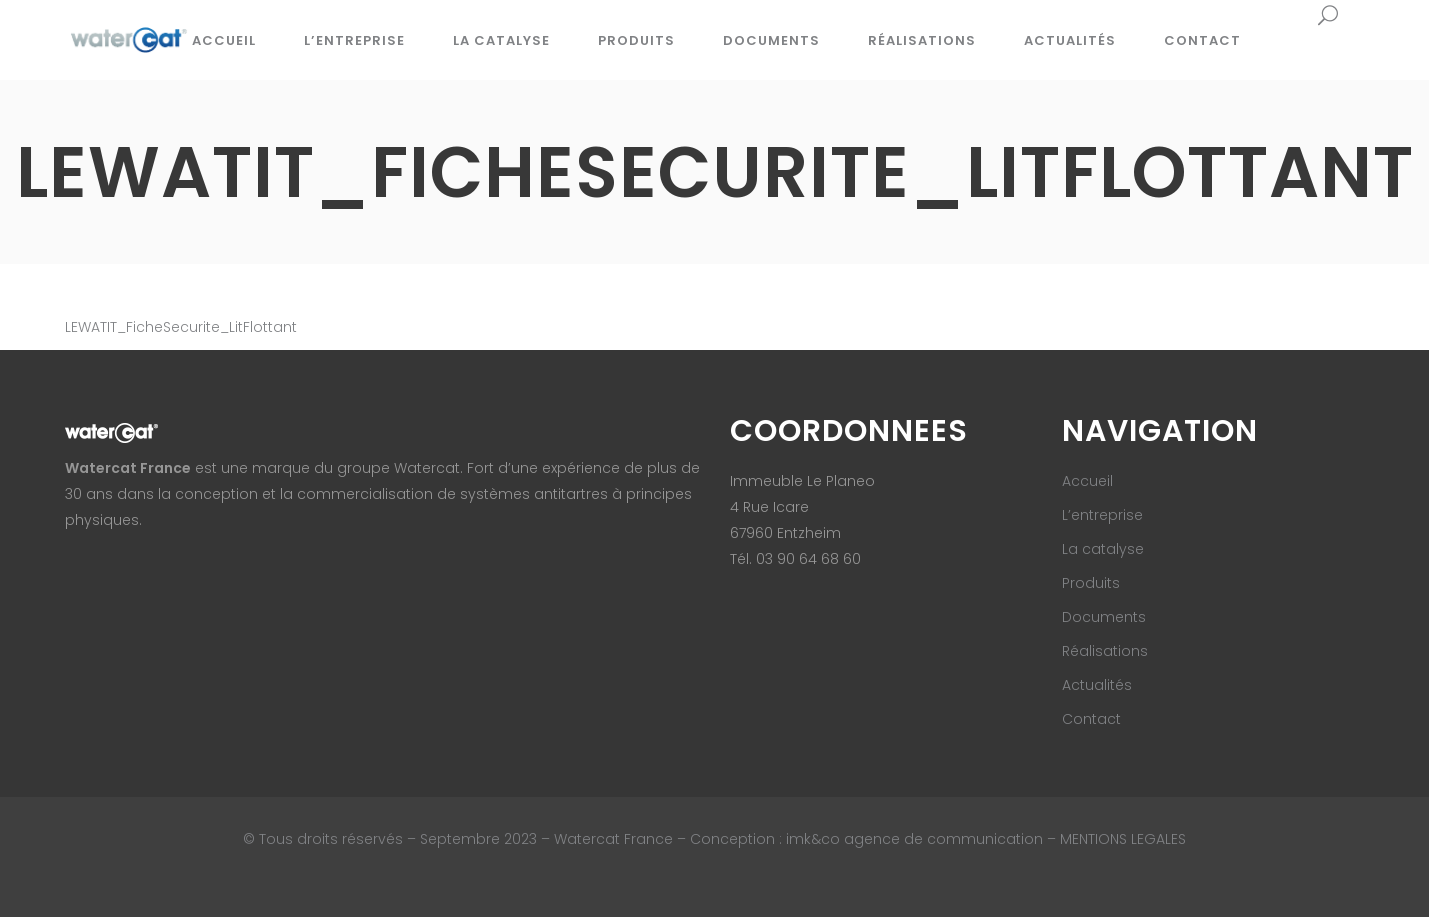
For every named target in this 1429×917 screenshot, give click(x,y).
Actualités (1097, 685)
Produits (1091, 583)
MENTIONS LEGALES (1123, 839)
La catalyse (1103, 549)
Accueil (1087, 481)
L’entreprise (1102, 515)
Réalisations (1105, 651)
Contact (1091, 719)
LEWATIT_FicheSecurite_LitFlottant (181, 327)
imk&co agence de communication (916, 839)
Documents (1104, 617)
